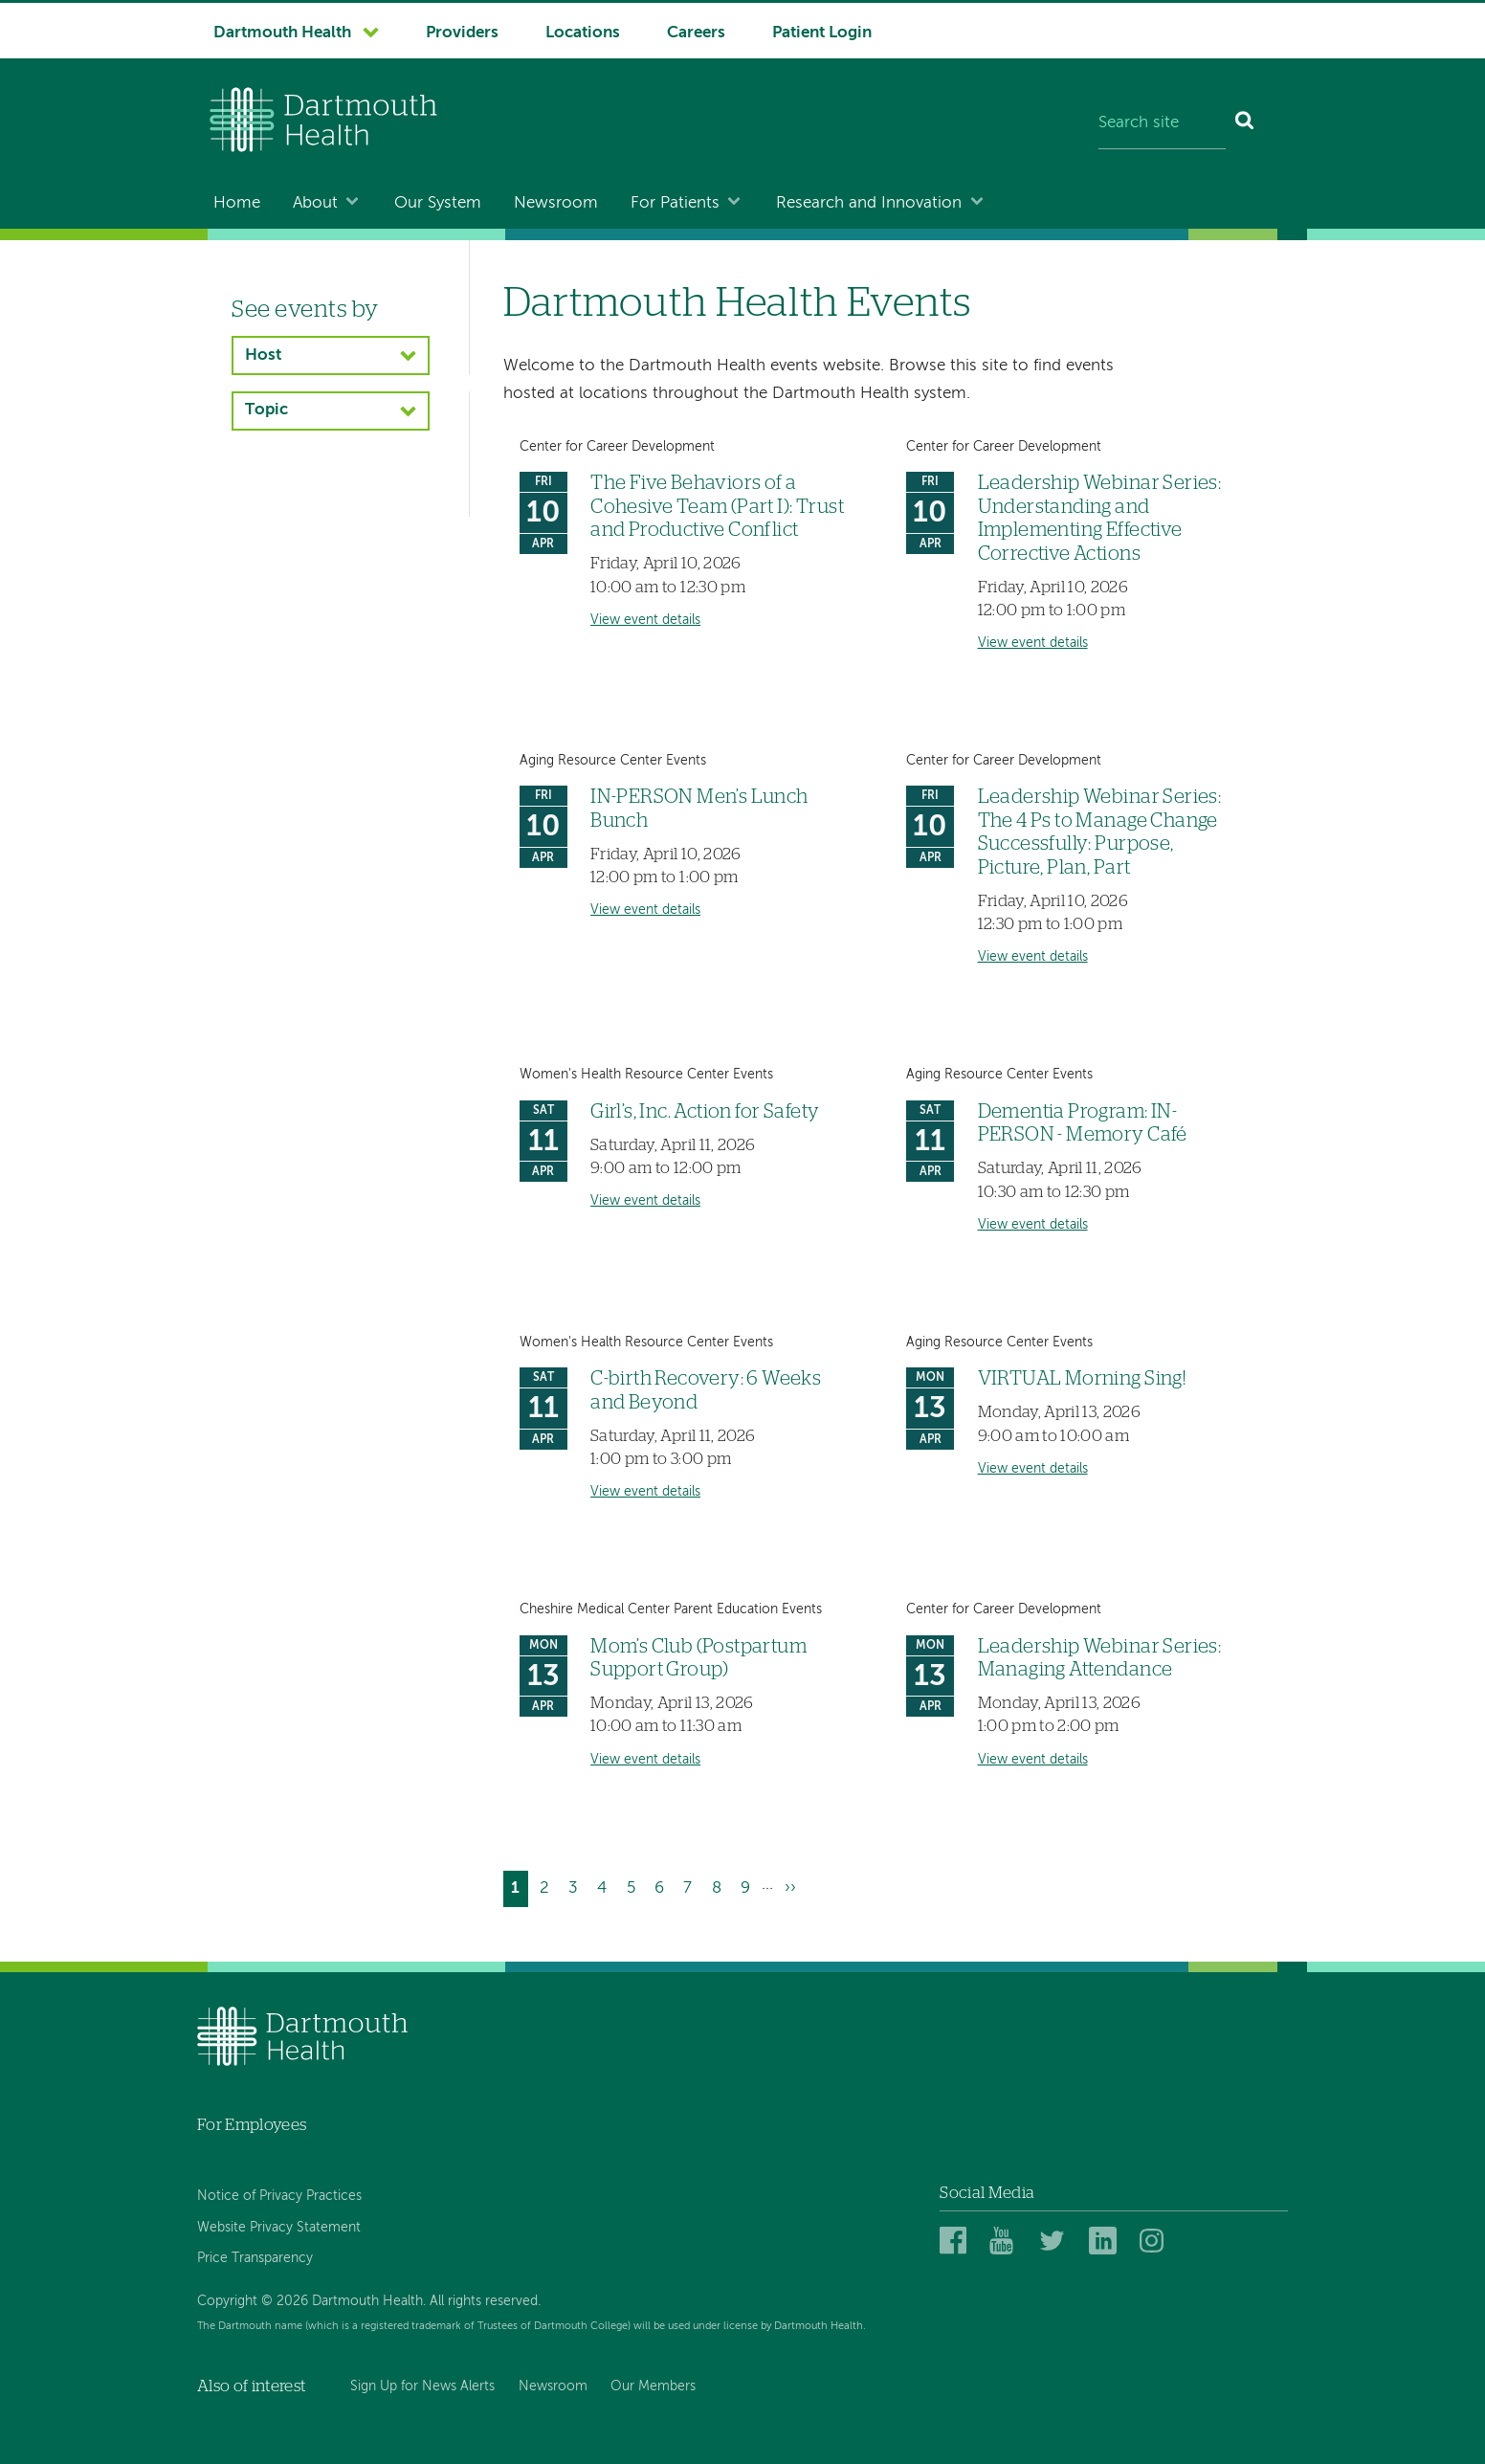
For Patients (675, 203)
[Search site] (1162, 124)
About (315, 203)
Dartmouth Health (282, 33)
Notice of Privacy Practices (279, 2196)
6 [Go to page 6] (663, 1886)
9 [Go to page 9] (749, 1886)
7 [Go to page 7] (691, 1886)
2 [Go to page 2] (548, 1886)
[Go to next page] (790, 1888)
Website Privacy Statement (279, 2227)
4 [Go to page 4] (605, 1886)
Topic (266, 410)
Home (236, 203)
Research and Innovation (869, 203)
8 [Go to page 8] (720, 1886)
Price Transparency (255, 2258)
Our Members (653, 2386)
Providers (462, 33)
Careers (696, 33)
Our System (437, 203)
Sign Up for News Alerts (422, 2386)
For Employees (251, 2125)
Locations (582, 33)
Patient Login (822, 33)
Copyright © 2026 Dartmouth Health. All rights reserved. (369, 2301)
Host (263, 355)
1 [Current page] (519, 1890)
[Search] (1245, 124)
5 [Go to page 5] (635, 1886)
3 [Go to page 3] (577, 1886)
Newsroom (556, 203)
